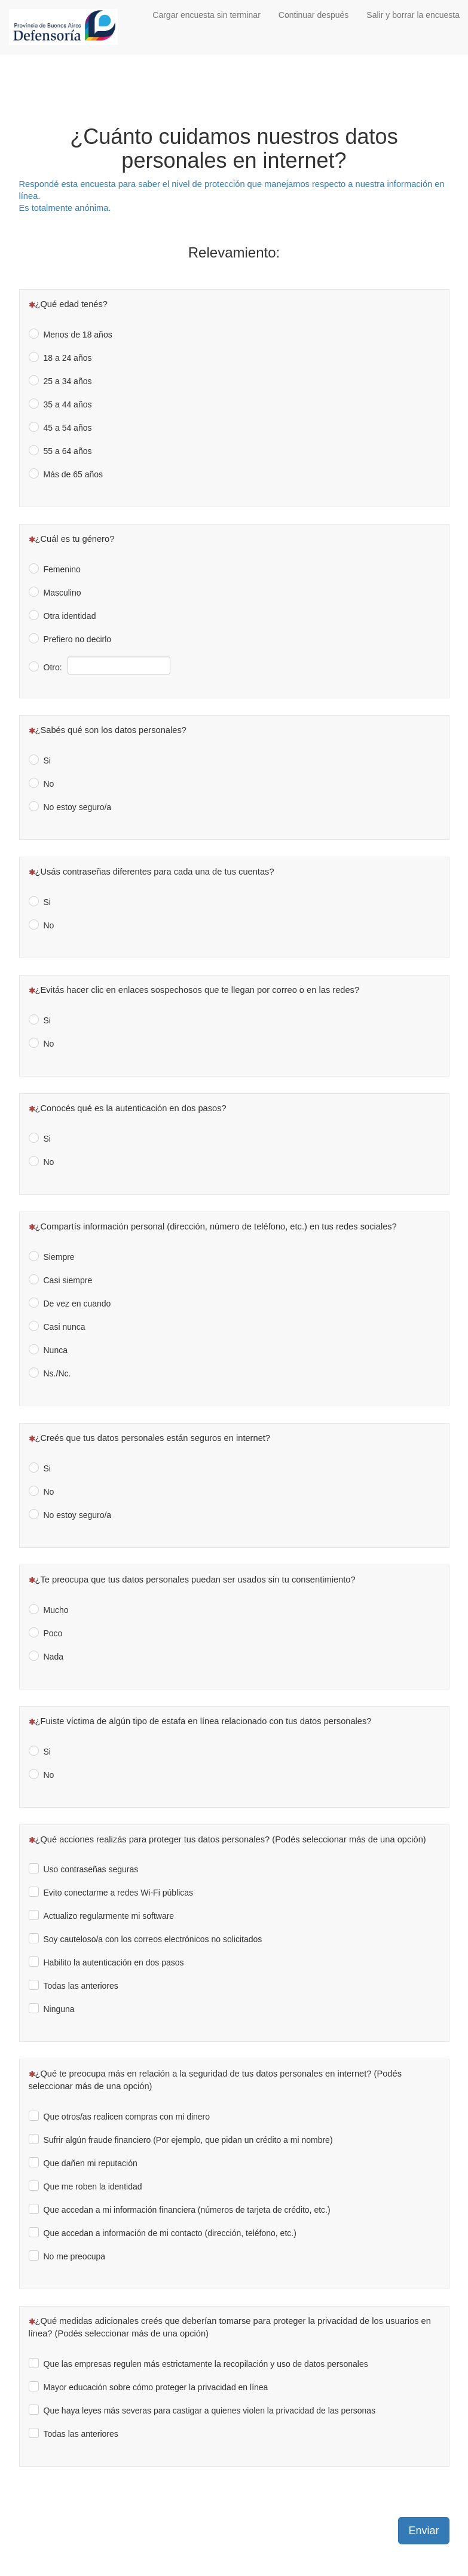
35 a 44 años (68, 404)
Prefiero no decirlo (78, 639)
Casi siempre (68, 1280)
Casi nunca (64, 1327)
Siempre (59, 1257)
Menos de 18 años (78, 334)
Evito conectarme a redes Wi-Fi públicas (119, 1892)
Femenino (62, 569)
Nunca (56, 1350)
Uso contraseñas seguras (91, 1869)
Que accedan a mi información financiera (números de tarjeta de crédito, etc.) (187, 2210)
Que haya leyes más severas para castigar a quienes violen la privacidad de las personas (210, 2410)
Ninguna (59, 2009)
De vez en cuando (77, 1303)
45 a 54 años (68, 428)
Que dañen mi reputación (90, 2163)
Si (47, 760)
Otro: (53, 667)
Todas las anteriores (81, 1986)
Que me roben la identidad (93, 2186)
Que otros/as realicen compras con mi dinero (127, 2116)
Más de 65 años (73, 474)
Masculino (62, 592)
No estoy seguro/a (78, 807)
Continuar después (314, 15)
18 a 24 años (68, 358)
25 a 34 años (68, 381)
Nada (53, 1656)
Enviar (423, 2531)
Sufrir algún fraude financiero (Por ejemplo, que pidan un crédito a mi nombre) (188, 2140)
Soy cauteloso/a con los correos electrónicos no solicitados (153, 1939)
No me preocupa (75, 2256)
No (49, 784)
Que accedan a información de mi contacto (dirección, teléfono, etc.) (170, 2233)
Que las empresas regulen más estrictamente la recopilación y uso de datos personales (206, 2364)
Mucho (56, 1610)
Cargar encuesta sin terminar (206, 15)
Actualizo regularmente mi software (109, 1916)
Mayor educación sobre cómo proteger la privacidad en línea (156, 2387)
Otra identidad (70, 616)
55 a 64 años (68, 451)
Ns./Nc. (57, 1373)
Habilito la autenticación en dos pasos (114, 1962)
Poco (53, 1633)
